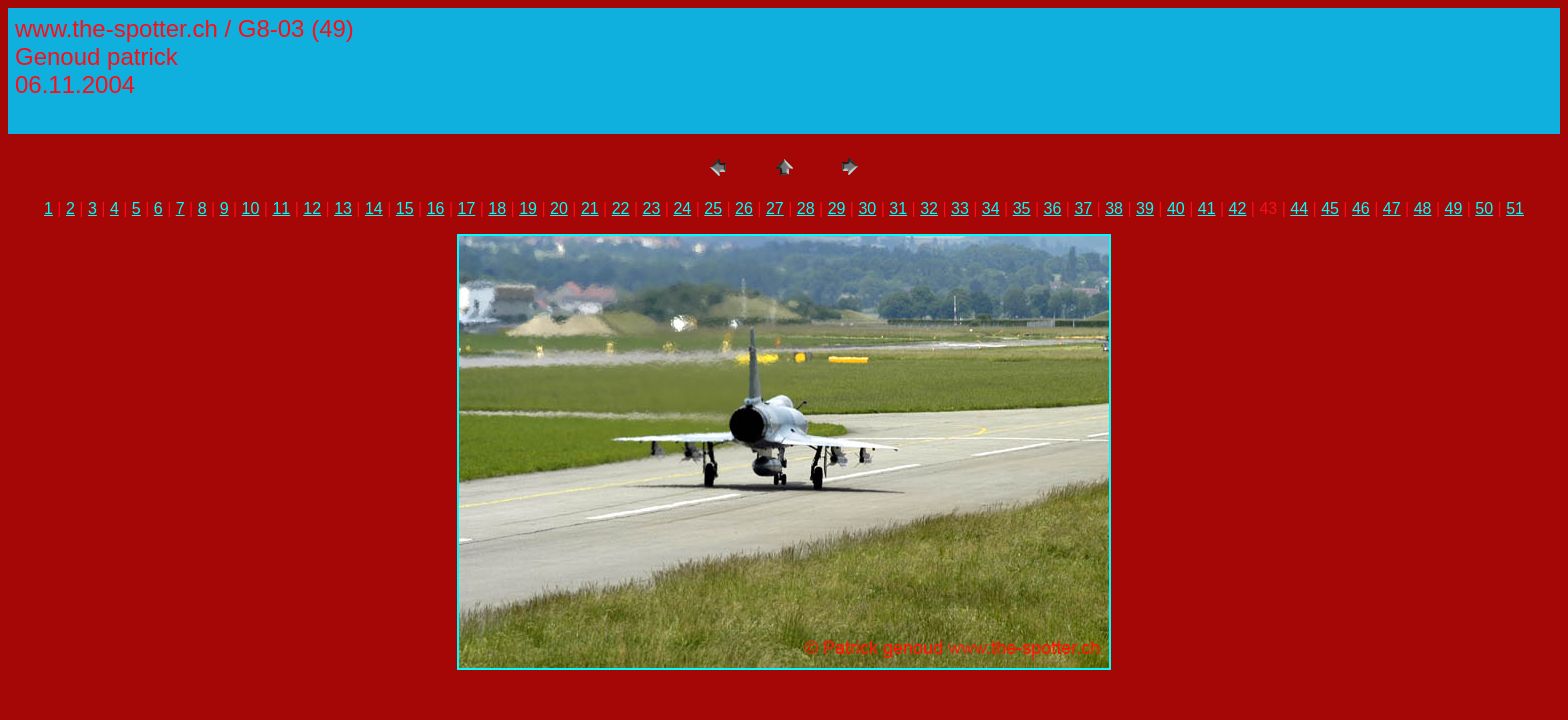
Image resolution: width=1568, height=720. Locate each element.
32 (929, 208)
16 (436, 208)
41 (1207, 208)
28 (806, 208)
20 (559, 208)
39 (1145, 208)
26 (744, 208)
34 (991, 208)
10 (251, 208)
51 (1515, 208)
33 (960, 208)
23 (652, 208)
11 (281, 208)
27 (775, 208)
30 (867, 208)
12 (312, 208)
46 (1361, 208)
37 (1083, 208)
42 (1238, 208)
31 (898, 208)
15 (405, 208)
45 (1330, 208)
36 (1053, 208)
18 (497, 208)
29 (837, 208)
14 (374, 208)
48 (1423, 208)
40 (1176, 208)
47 (1392, 208)
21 (590, 208)
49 (1454, 208)
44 (1299, 208)
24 (682, 208)
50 (1484, 208)
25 (713, 208)
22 (621, 208)
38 (1114, 208)
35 (1022, 208)
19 (528, 208)
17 (467, 208)
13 (343, 208)
